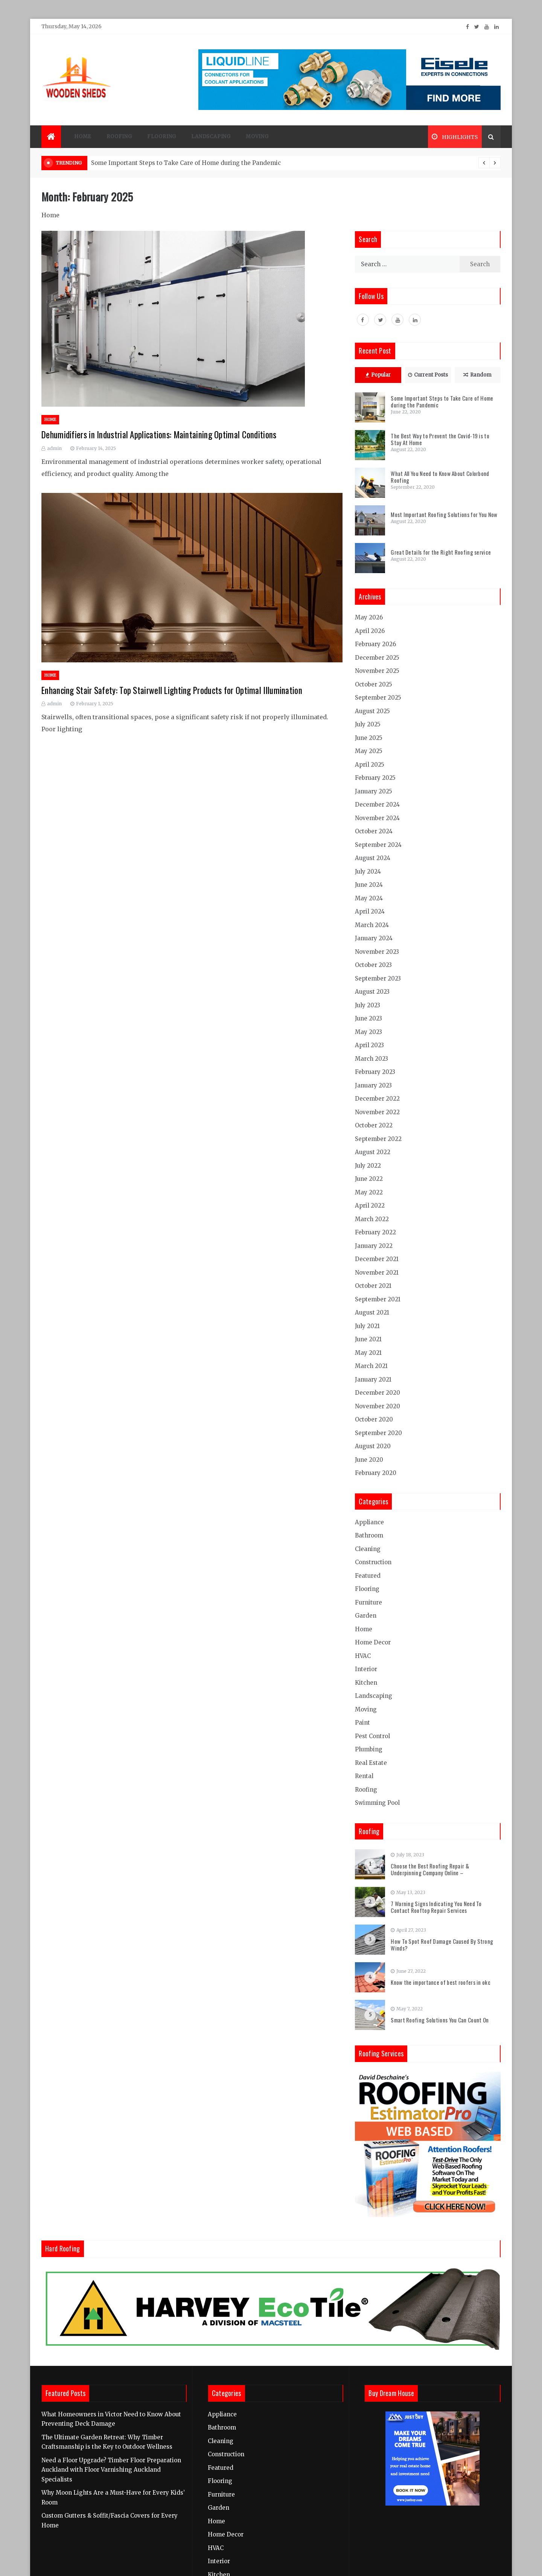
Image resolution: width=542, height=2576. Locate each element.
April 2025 (369, 764)
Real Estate (371, 1762)
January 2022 (374, 1245)
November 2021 (377, 1272)
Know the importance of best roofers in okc (440, 1982)
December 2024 (377, 804)
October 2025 (373, 684)
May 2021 (368, 1352)
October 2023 (373, 964)
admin (54, 448)
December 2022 (377, 1098)
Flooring (161, 136)
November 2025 (377, 670)
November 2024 (377, 818)
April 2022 (370, 1205)
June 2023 (368, 1018)
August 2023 (372, 991)
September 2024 (378, 844)
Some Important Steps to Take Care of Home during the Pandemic (186, 162)
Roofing (119, 136)
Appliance (369, 1522)
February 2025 (375, 777)
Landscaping (211, 136)
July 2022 (368, 1165)
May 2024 (369, 898)
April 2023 (369, 1045)
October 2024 (374, 831)
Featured (368, 1575)
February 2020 (375, 1472)
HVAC (363, 1655)
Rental (364, 1776)
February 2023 (375, 1071)
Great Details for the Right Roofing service (441, 552)
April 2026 (370, 630)
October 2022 (374, 1125)
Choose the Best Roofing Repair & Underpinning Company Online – (430, 1869)
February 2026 (375, 644)
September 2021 (377, 1299)
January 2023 (373, 1085)
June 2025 (368, 737)
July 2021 (367, 1326)
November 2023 (377, 951)
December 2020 (377, 1392)
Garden (365, 1615)
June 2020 (369, 1459)
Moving (257, 136)
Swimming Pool (377, 1802)
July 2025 (368, 724)
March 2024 (372, 925)
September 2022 (378, 1138)
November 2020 (377, 1406)
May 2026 (369, 617)
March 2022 (372, 1219)
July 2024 (368, 871)
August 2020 (373, 1446)
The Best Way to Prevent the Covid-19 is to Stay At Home (440, 439)
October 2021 (373, 1285)
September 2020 (378, 1433)
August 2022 (372, 1152)
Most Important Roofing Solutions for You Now (444, 514)
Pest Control (372, 1736)
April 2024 (370, 911)
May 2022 (369, 1192)
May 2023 (368, 1032)
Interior (366, 1669)
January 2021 (373, 1379)
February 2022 (375, 1232)
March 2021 (371, 1366)
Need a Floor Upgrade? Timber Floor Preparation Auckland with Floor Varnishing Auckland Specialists (111, 2470)
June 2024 (369, 884)
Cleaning (368, 1549)
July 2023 (367, 1005)
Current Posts (428, 375)
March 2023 (371, 1058)
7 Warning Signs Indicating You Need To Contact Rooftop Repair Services (436, 1906)
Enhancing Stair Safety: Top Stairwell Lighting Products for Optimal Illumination (171, 690)
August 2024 (372, 858)
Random (477, 375)
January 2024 (374, 938)
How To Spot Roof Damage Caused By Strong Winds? (442, 1944)
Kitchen (366, 1682)
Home (82, 136)
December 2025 (377, 657)
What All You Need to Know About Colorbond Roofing (440, 476)
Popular (378, 375)
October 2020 (374, 1419)
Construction (373, 1562)
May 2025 (368, 751)
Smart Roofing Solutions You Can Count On (440, 2020)
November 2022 (377, 1112)
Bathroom (369, 1535)
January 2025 (373, 791)
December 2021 (377, 1259)
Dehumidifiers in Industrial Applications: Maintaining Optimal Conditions (159, 434)
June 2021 (368, 1339)
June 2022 (369, 1178)
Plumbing (368, 1749)
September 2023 (378, 978)
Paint (362, 1722)
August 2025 (372, 711)
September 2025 (378, 697)
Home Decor (373, 1642)
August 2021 (372, 1312)
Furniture (368, 1602)
